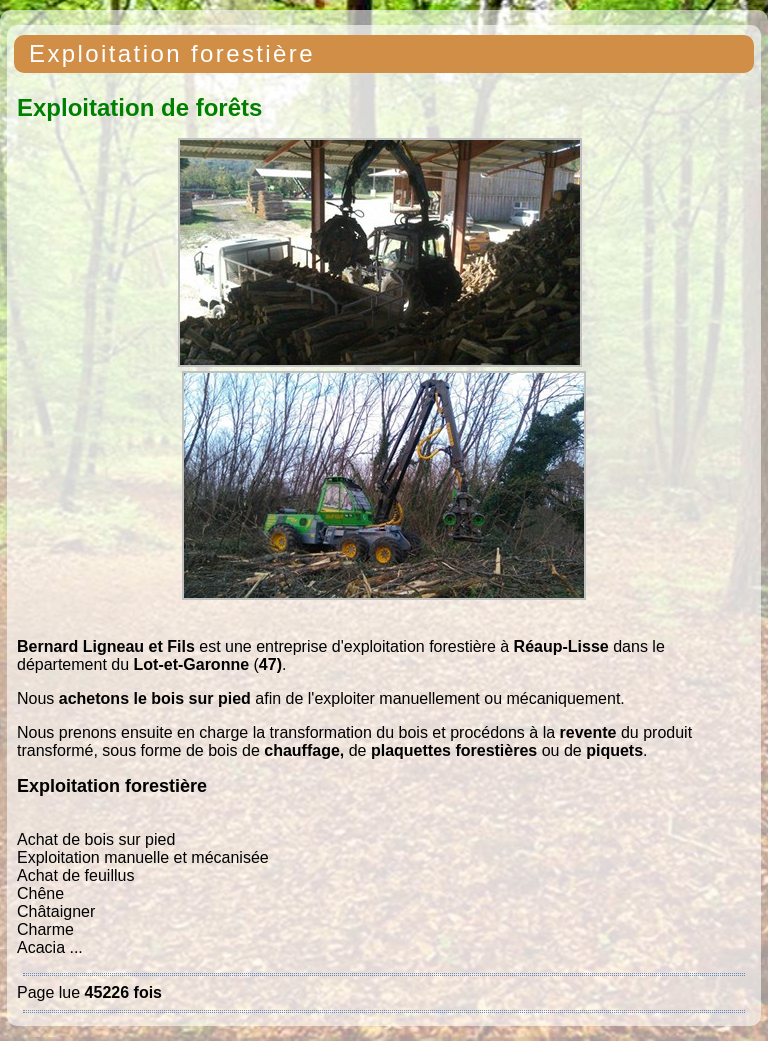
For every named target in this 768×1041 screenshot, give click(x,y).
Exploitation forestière (172, 53)
